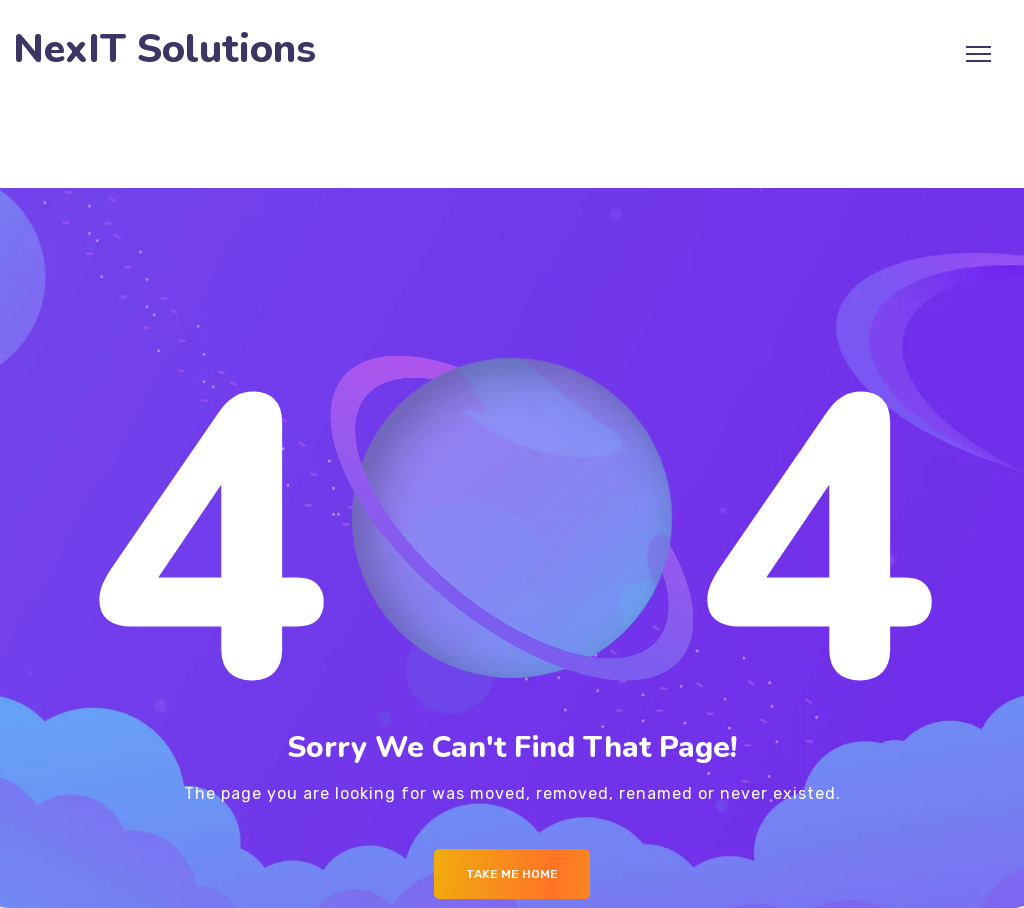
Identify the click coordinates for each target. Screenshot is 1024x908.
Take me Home (512, 874)
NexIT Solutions (164, 49)
